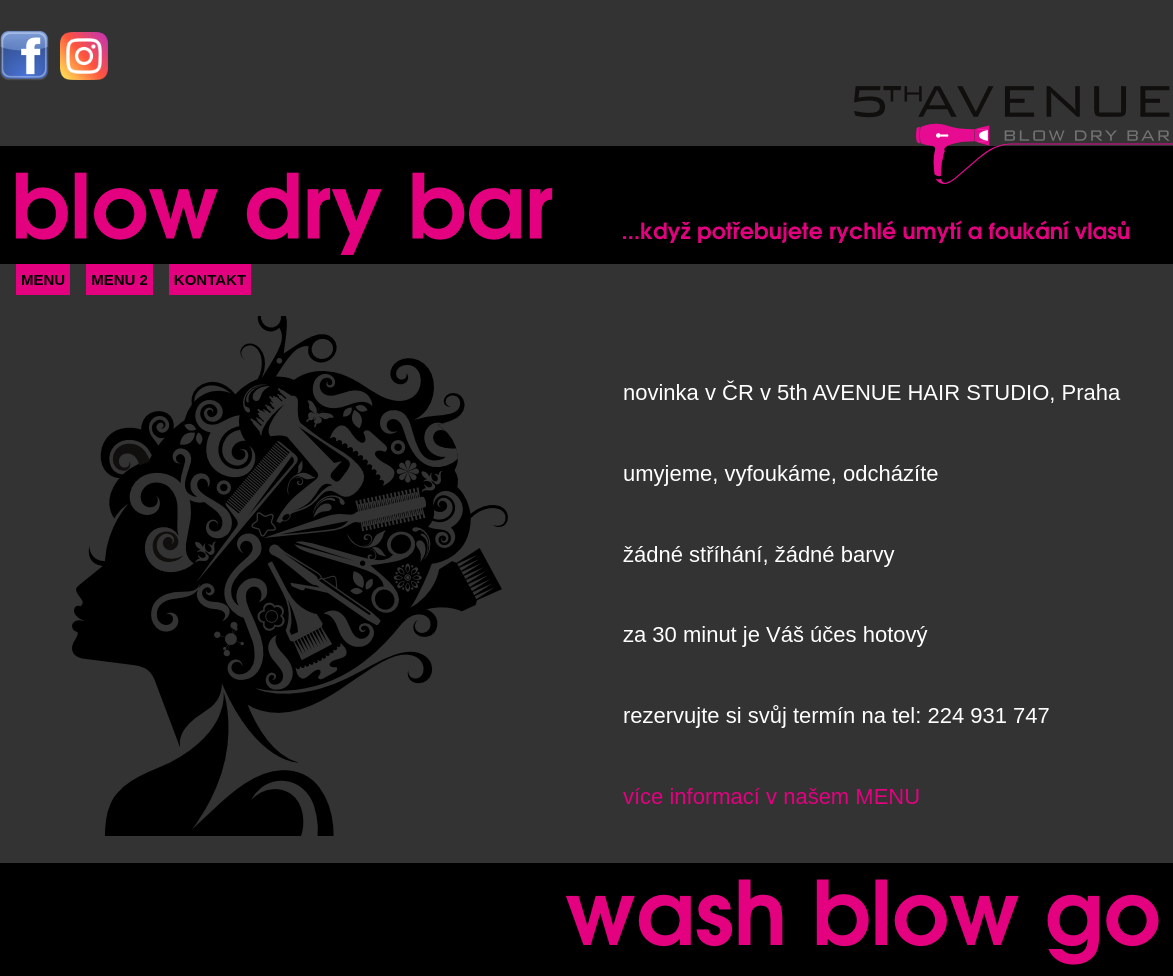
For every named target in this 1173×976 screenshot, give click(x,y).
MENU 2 (119, 279)
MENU (43, 279)
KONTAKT (210, 279)
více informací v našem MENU (771, 796)
